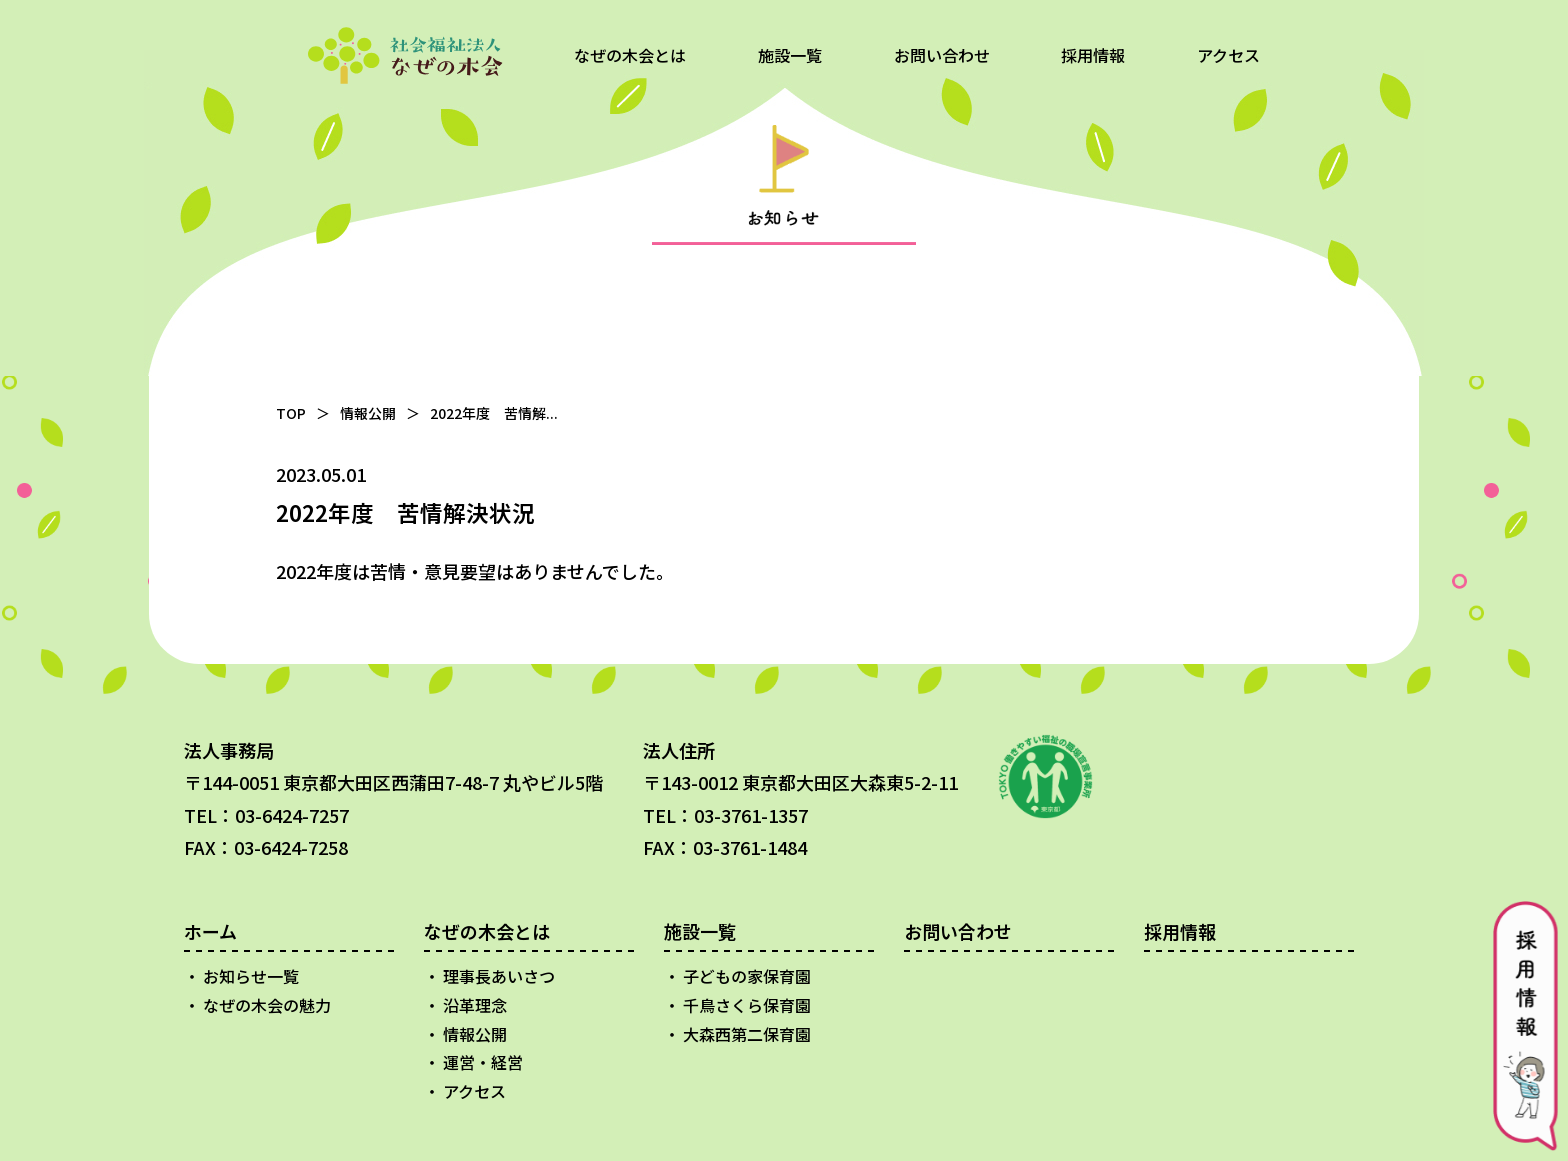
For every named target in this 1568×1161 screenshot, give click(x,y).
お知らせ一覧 (251, 976)
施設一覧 (790, 55)
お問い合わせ (942, 55)
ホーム (210, 931)
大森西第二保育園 (747, 1034)
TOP (291, 413)
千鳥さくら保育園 (747, 1005)
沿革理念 (475, 1005)
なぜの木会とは (630, 55)
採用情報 (1093, 55)
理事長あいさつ (499, 976)
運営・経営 (483, 1062)
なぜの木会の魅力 (267, 1005)
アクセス (1228, 55)
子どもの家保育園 (747, 976)
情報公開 (368, 413)
